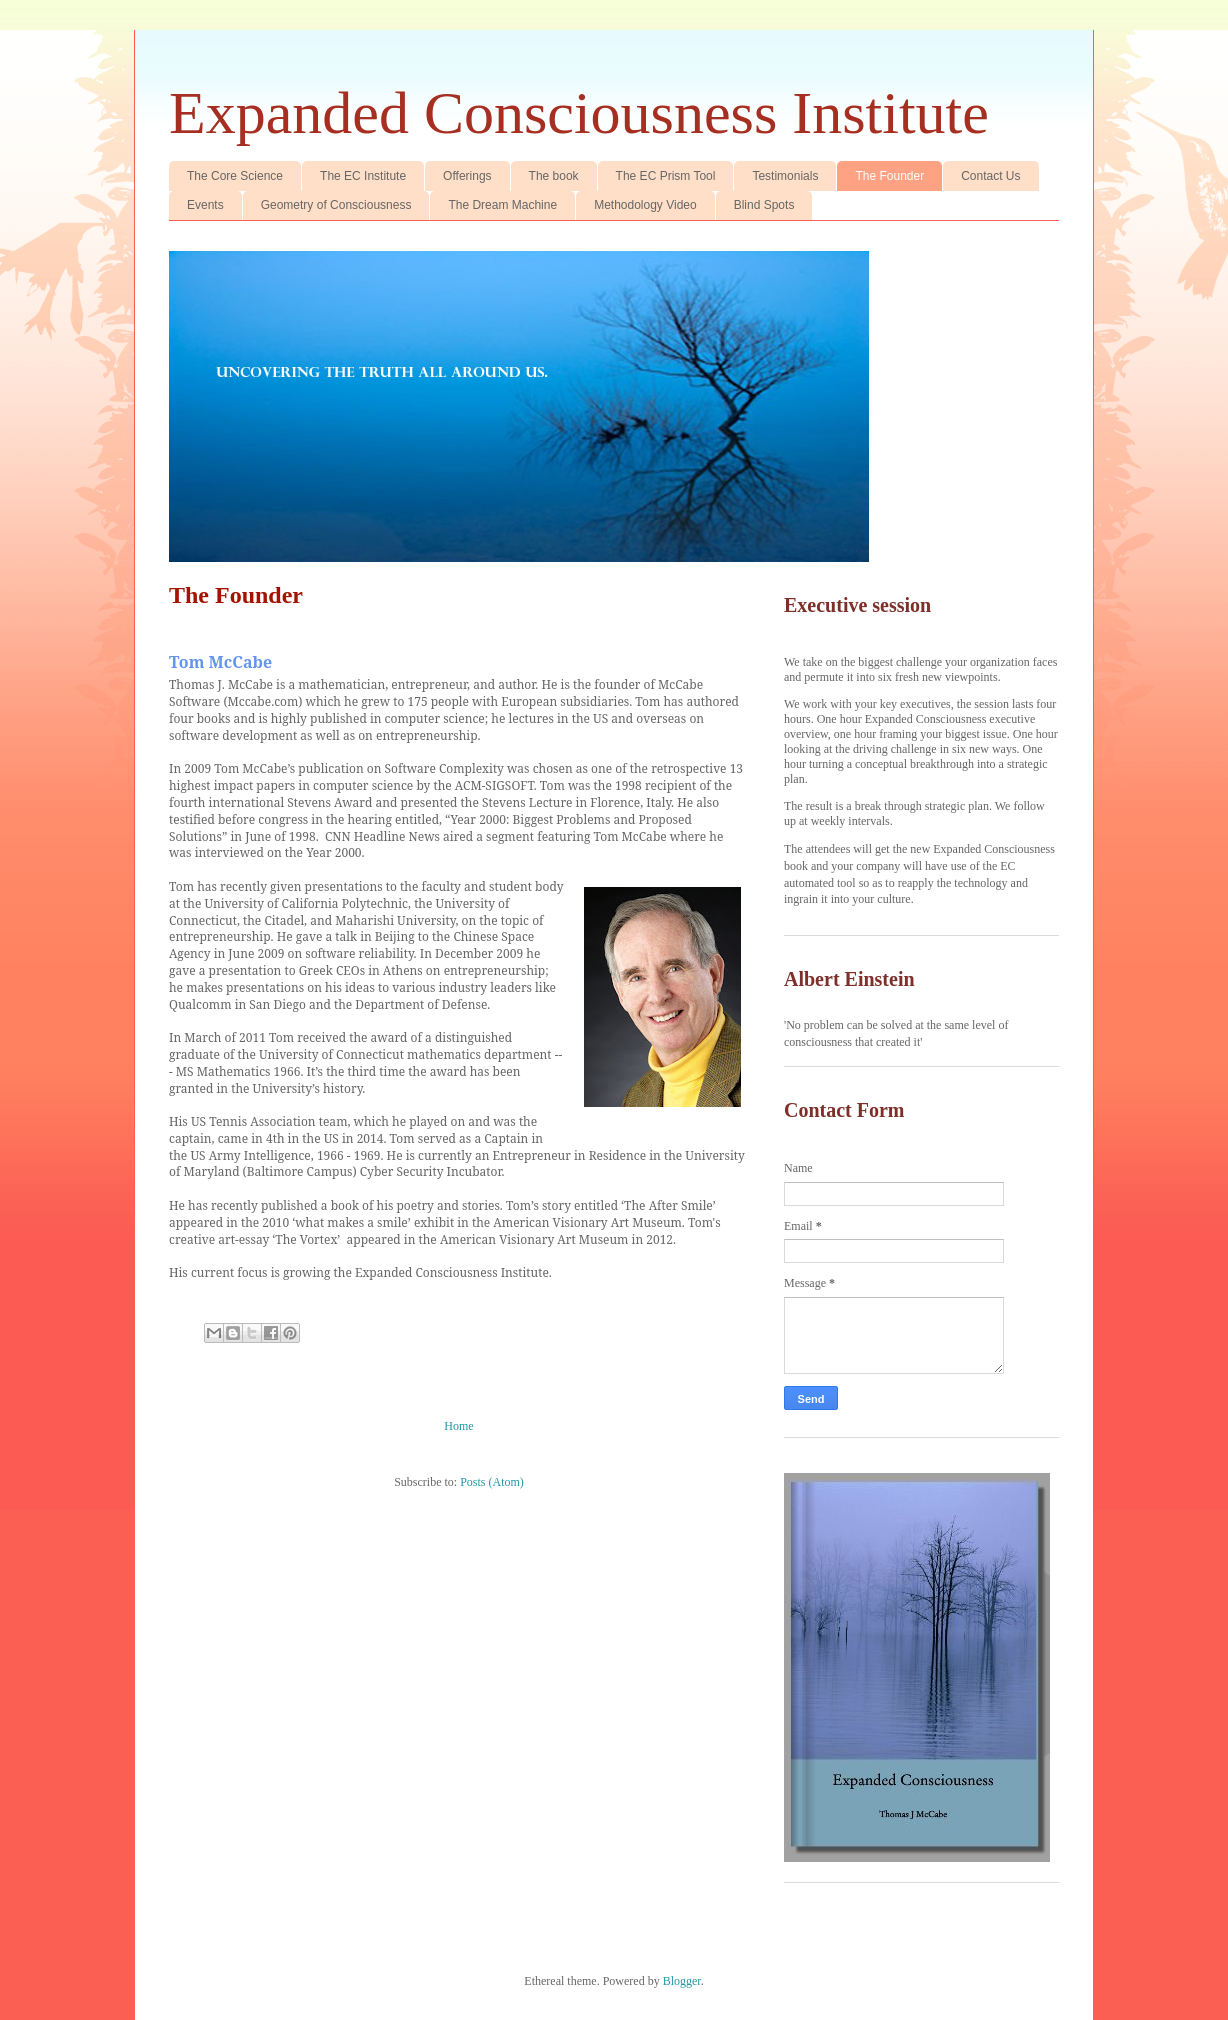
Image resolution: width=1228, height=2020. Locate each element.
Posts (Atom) (492, 1482)
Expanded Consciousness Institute (579, 113)
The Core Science (235, 176)
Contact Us (990, 176)
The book (554, 176)
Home (458, 1426)
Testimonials (785, 176)
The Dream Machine (502, 205)
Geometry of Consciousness (336, 205)
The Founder (889, 176)
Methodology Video (645, 205)
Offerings (467, 176)
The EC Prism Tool (666, 176)
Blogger (682, 1981)
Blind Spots (764, 205)
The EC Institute (363, 176)
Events (205, 205)
